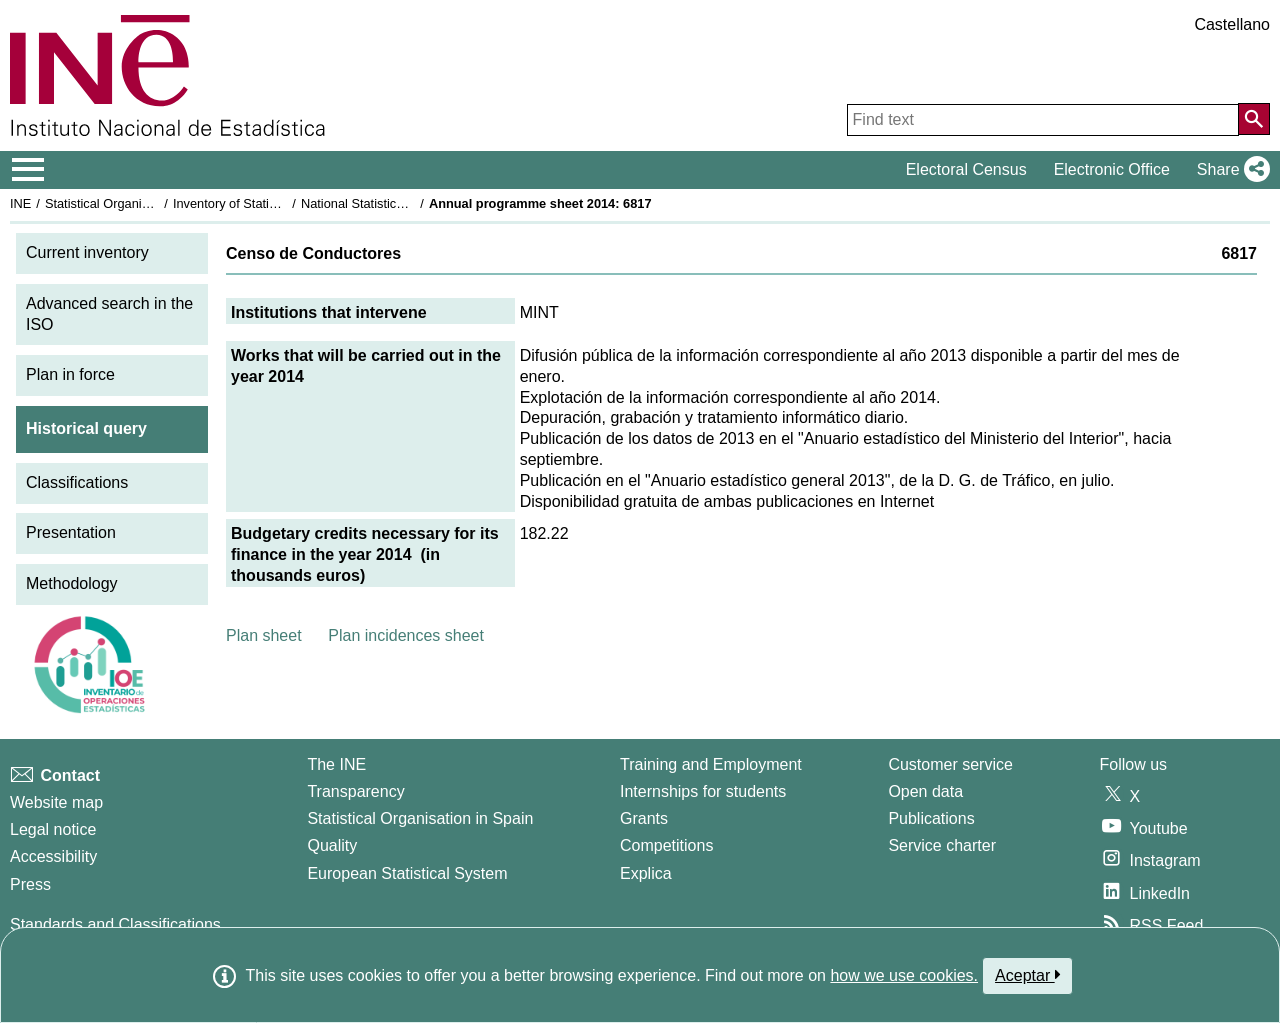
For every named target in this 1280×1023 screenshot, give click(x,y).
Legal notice (53, 829)
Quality (332, 845)
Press (30, 884)
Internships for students (703, 791)
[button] (1229, 170)
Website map (56, 802)
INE (20, 203)
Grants (644, 818)
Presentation (71, 532)
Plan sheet (264, 635)
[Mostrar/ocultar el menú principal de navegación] (28, 170)
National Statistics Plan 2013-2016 (399, 203)
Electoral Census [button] (966, 169)
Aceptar (1027, 975)
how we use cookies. (904, 975)
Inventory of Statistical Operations (268, 203)
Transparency (355, 791)
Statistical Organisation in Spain (135, 203)
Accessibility (53, 856)
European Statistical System (407, 873)
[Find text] (1043, 120)
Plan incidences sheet (406, 635)
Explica (646, 873)
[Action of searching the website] (1254, 119)
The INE (336, 764)
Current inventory (87, 252)
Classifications (77, 482)
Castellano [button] (1232, 24)
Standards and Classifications (115, 924)
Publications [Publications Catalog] (931, 818)
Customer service (950, 764)
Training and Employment (711, 764)
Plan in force (70, 374)
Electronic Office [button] (1112, 169)
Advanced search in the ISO (109, 314)
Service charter (942, 845)
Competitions (666, 845)
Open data (925, 791)
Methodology (72, 583)
